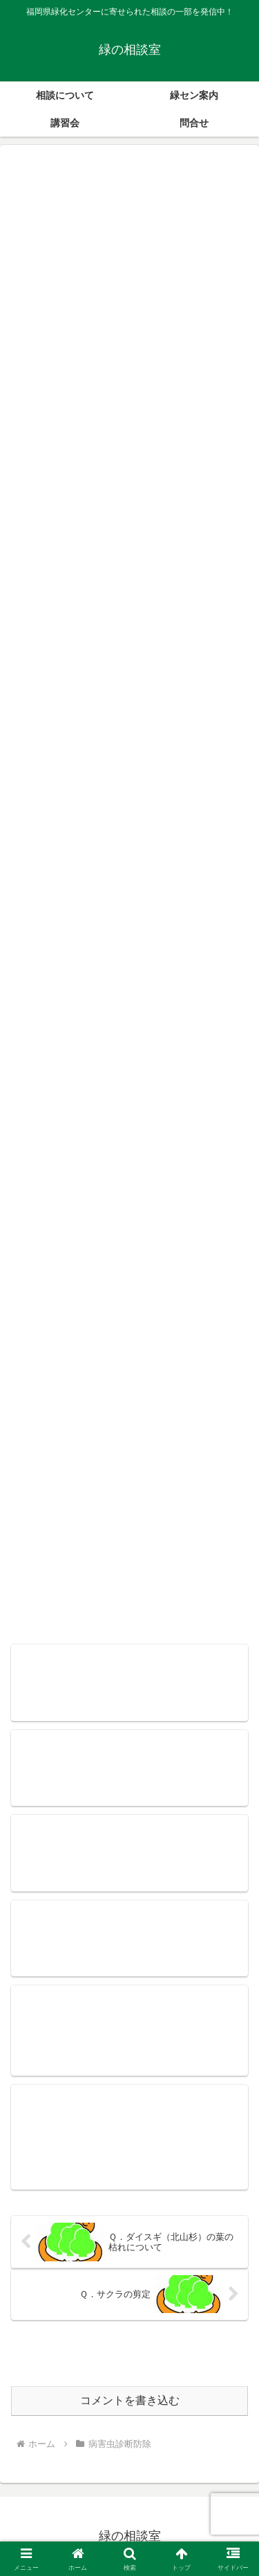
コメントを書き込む (130, 2400)
